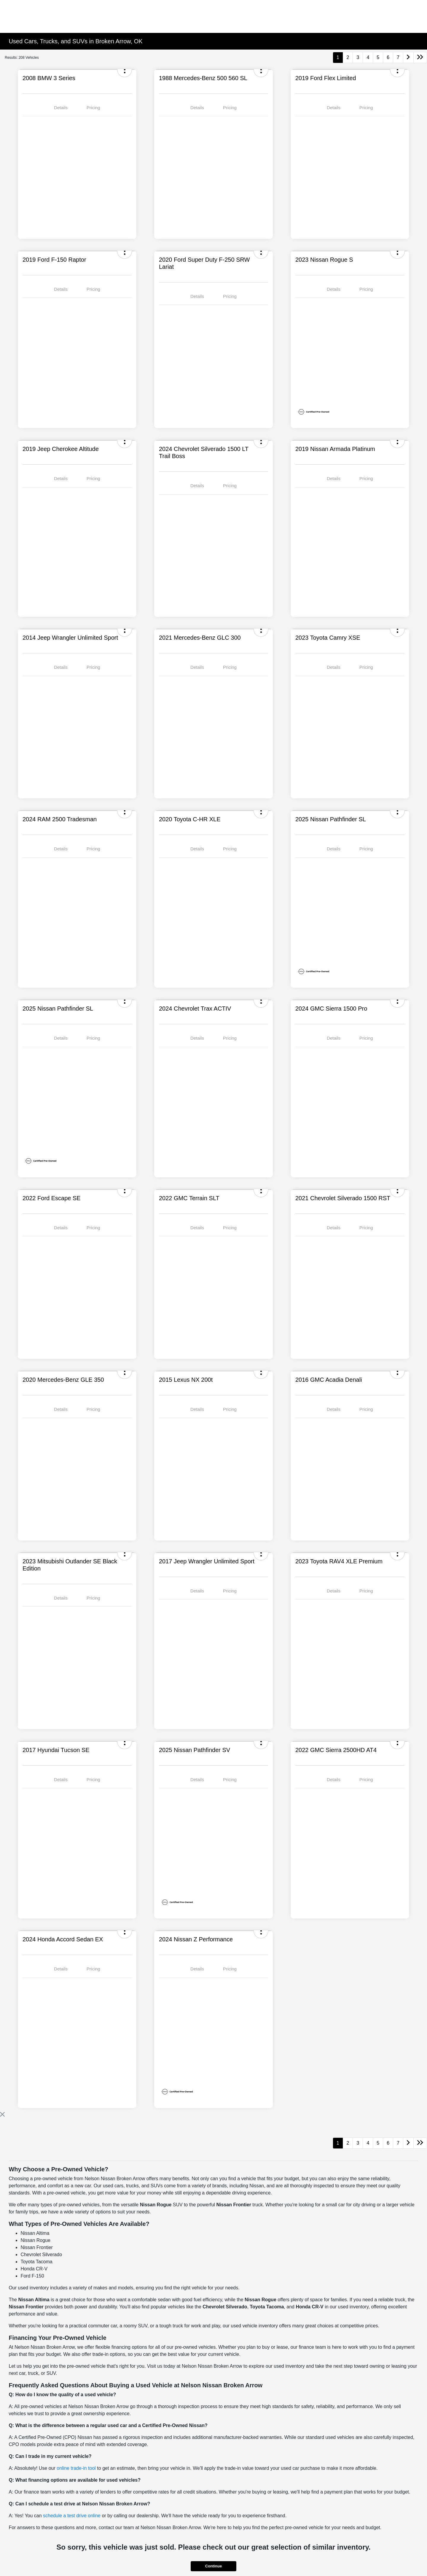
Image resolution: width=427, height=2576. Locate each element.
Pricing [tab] (93, 107)
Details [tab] (61, 107)
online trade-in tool (76, 2468)
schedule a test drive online (72, 2515)
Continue (213, 2566)
